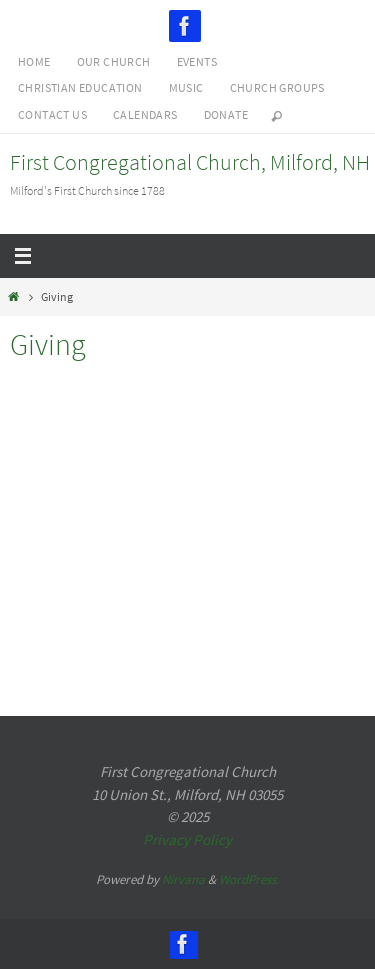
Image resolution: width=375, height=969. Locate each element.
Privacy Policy (187, 839)
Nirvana (183, 879)
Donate (226, 114)
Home (34, 61)
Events (197, 61)
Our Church (114, 61)
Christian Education (80, 87)
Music (186, 87)
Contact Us (52, 114)
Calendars (145, 114)
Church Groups (277, 87)
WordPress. (249, 879)
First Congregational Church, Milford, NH (190, 162)
